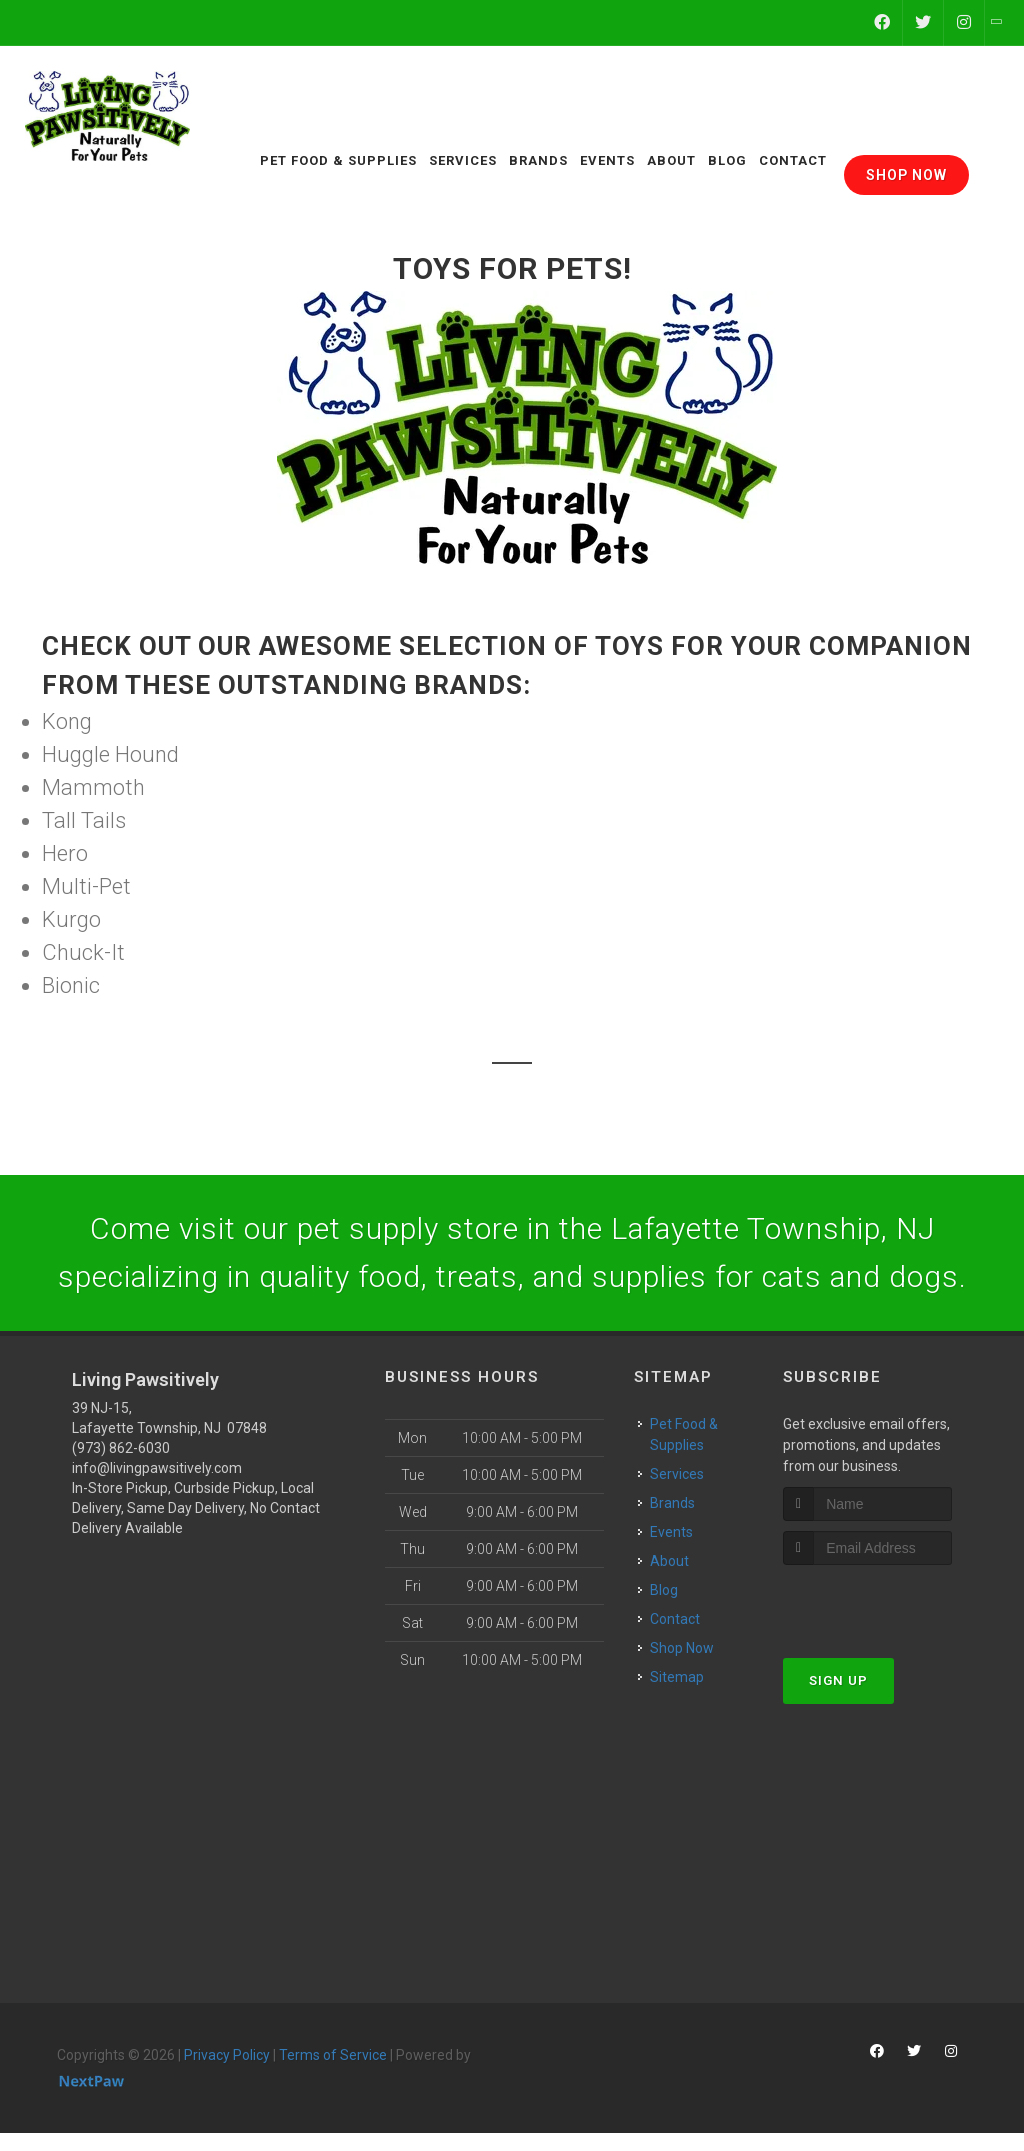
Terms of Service (333, 2055)
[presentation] (889, 1602)
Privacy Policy (227, 2055)
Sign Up (838, 1680)
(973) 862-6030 (121, 1448)
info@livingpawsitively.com (157, 1468)
